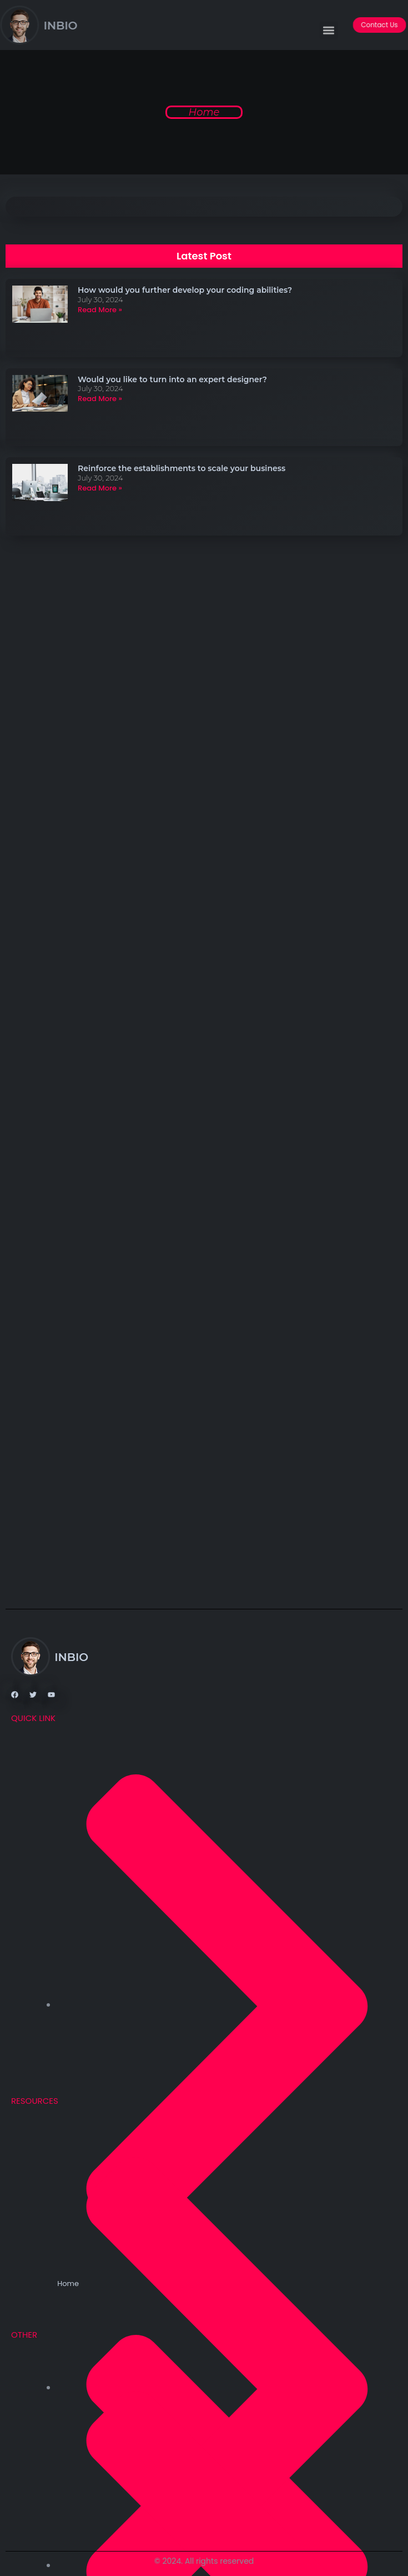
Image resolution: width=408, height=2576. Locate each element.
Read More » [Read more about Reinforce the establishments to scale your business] (100, 488)
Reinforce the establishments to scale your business (181, 468)
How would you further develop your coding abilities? (185, 290)
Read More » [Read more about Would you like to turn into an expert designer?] (100, 398)
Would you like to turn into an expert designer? (172, 379)
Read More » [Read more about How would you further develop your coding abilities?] (100, 309)
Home (204, 112)
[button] (329, 34)
